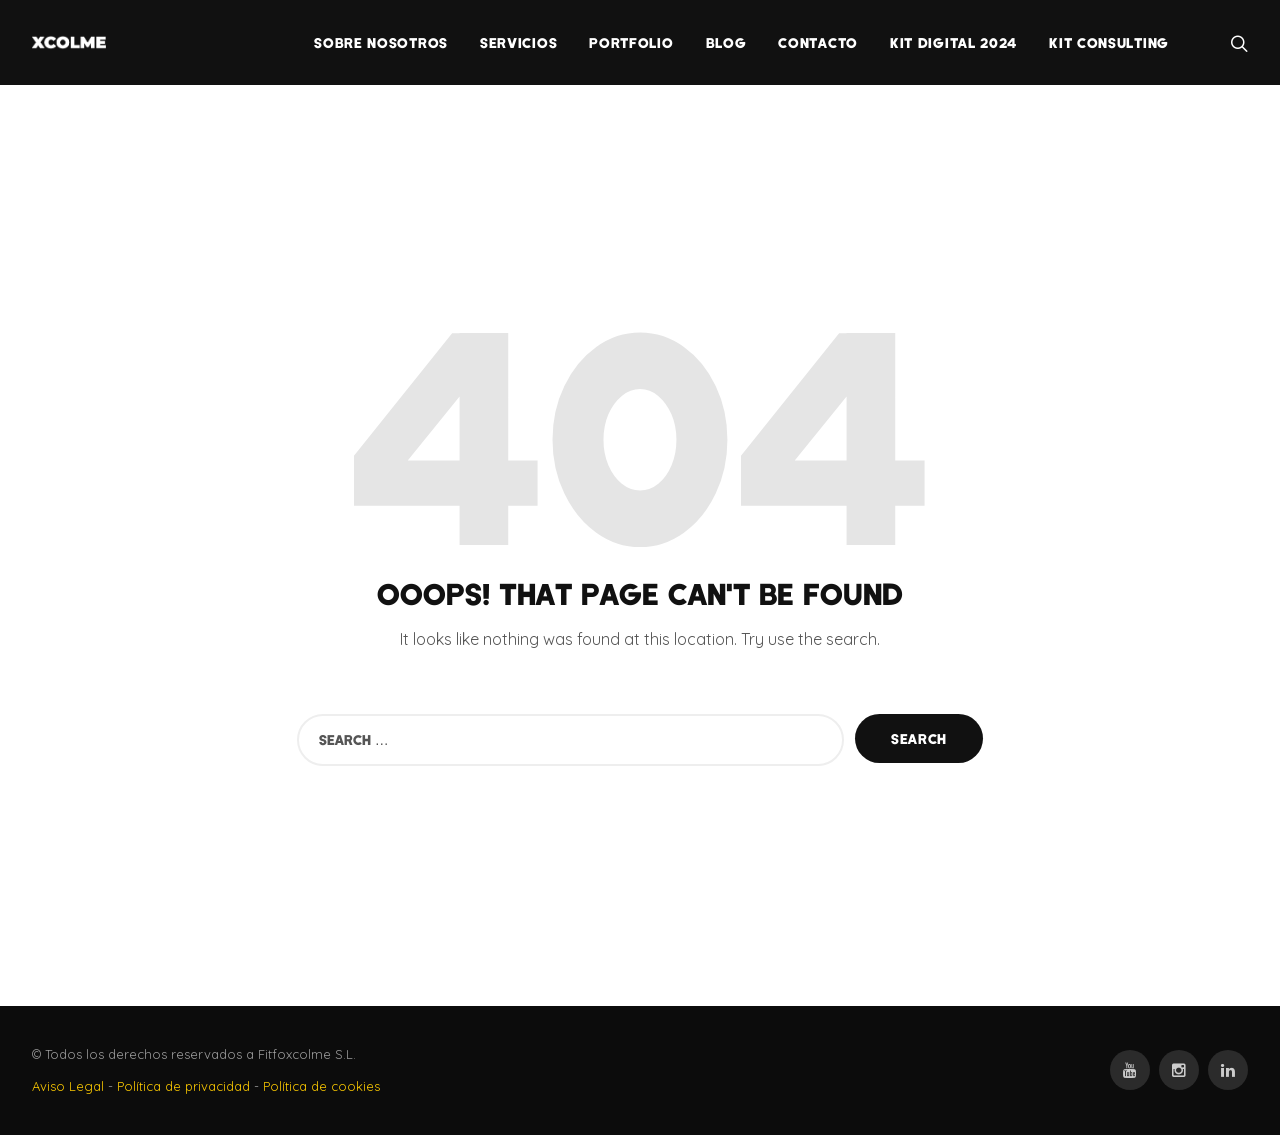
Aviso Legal (68, 1086)
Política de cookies (321, 1086)
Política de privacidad (183, 1086)
